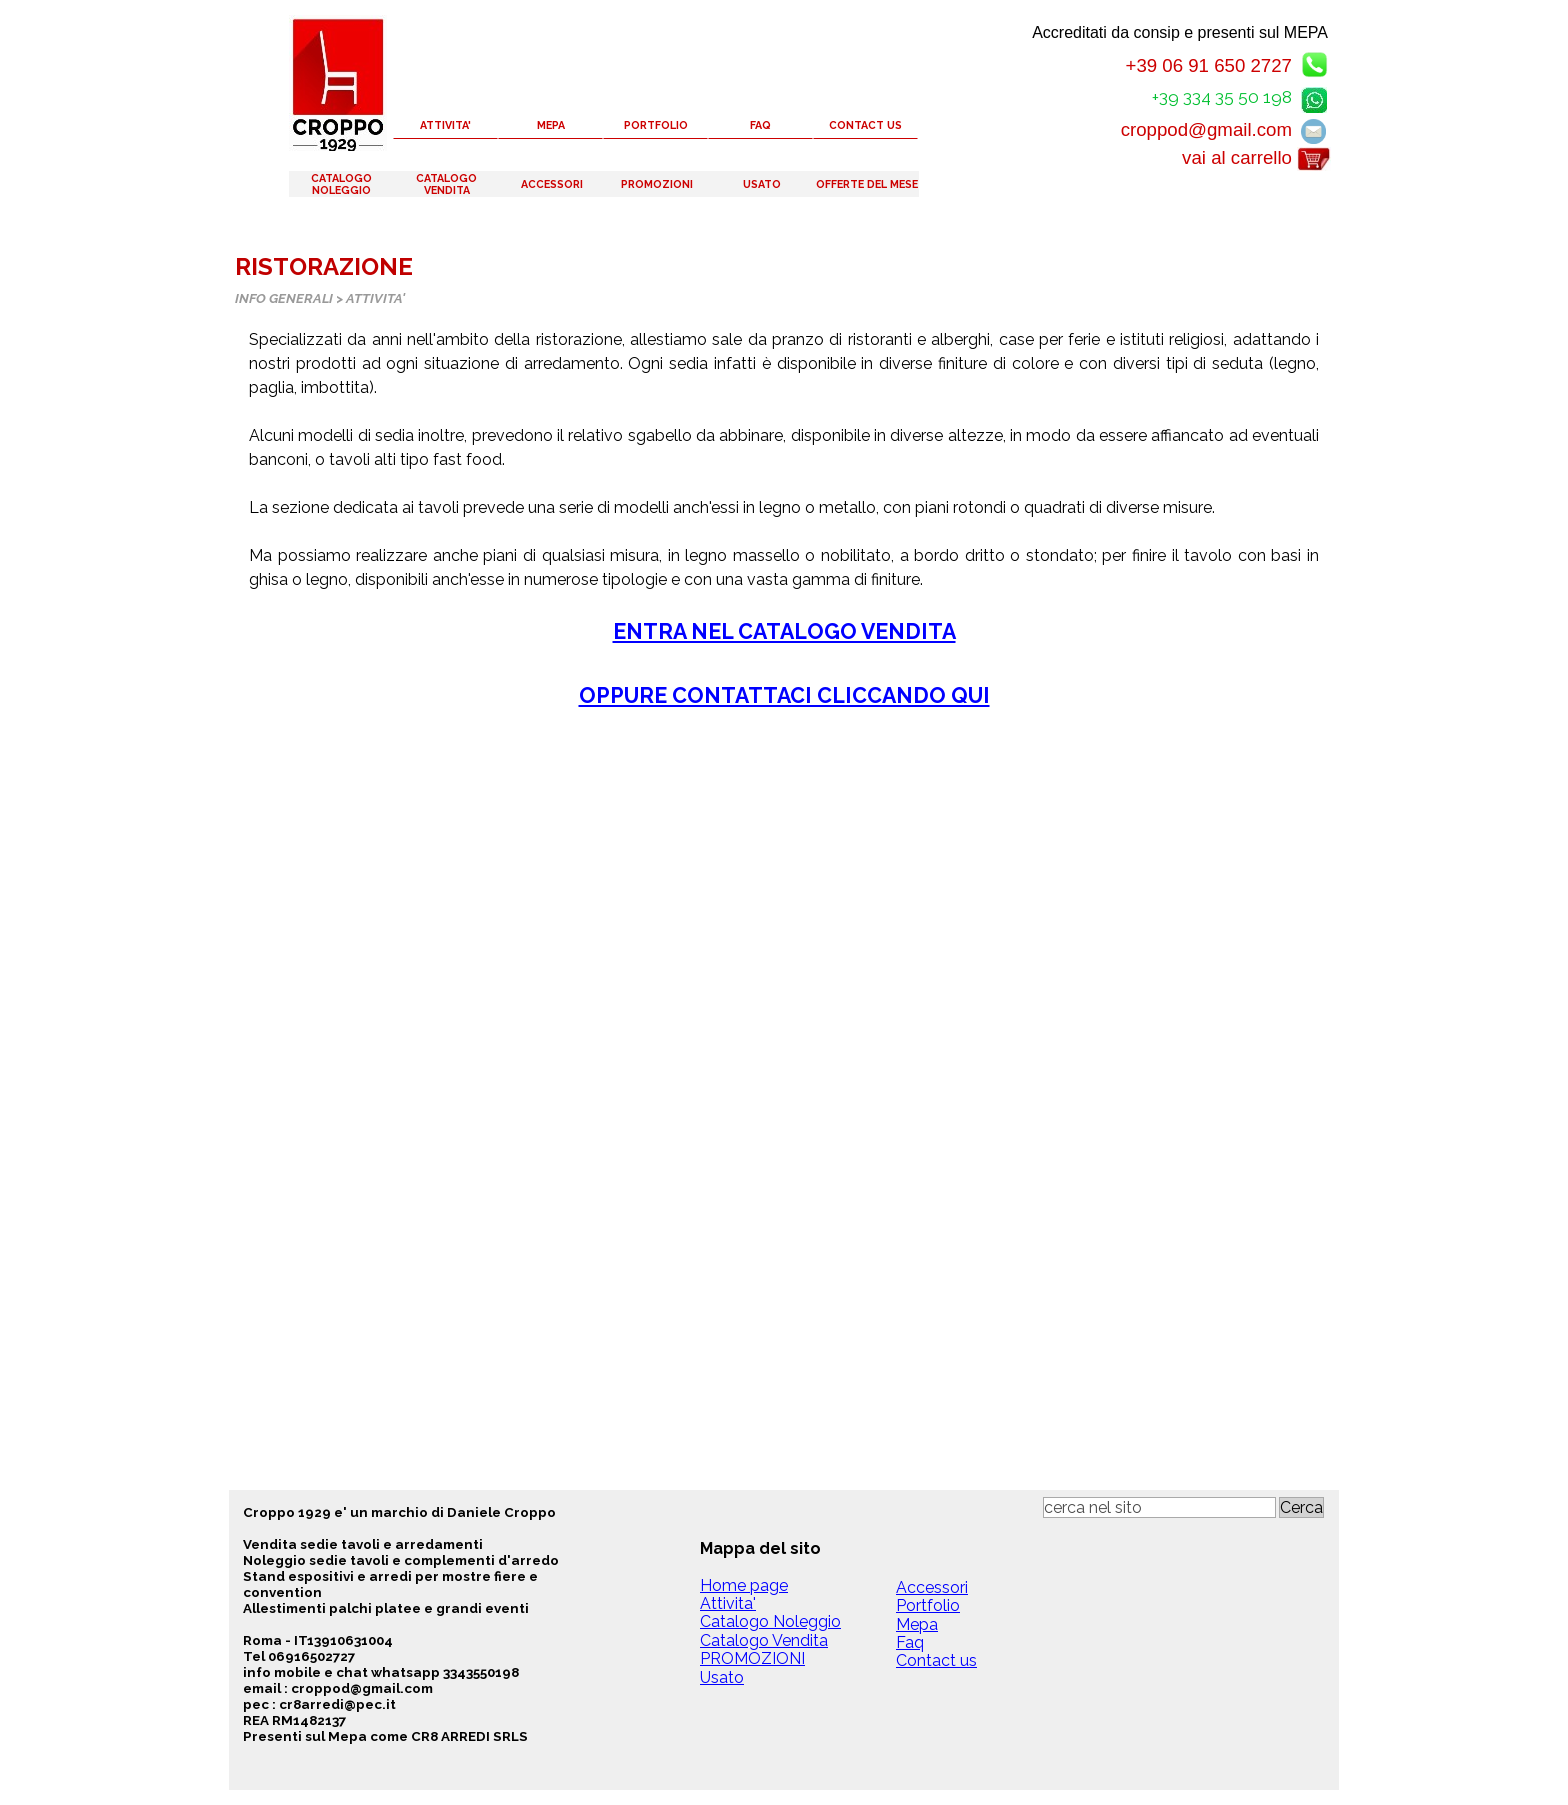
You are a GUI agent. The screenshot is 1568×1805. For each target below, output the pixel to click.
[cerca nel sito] (1159, 1507)
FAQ (760, 125)
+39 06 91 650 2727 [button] (1208, 65)
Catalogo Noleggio (770, 1621)
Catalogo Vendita (764, 1640)
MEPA (551, 125)
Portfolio (928, 1605)
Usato (722, 1677)
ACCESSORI (552, 184)
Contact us (936, 1660)
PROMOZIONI (657, 184)
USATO (762, 184)
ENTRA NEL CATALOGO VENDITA (784, 631)
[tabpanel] (784, 520)
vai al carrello (1237, 157)
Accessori (932, 1587)
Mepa (917, 1624)
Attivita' (728, 1603)
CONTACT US (865, 125)
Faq (910, 1642)
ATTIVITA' (445, 125)
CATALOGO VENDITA (446, 184)
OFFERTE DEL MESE (867, 184)
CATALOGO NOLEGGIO (341, 184)
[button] (1314, 96)
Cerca (1301, 1507)
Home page (744, 1585)
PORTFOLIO (656, 125)
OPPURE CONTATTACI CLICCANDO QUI (784, 695)
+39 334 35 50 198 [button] (1222, 97)
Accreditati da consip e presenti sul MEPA (1180, 32)
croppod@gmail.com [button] (1206, 129)
